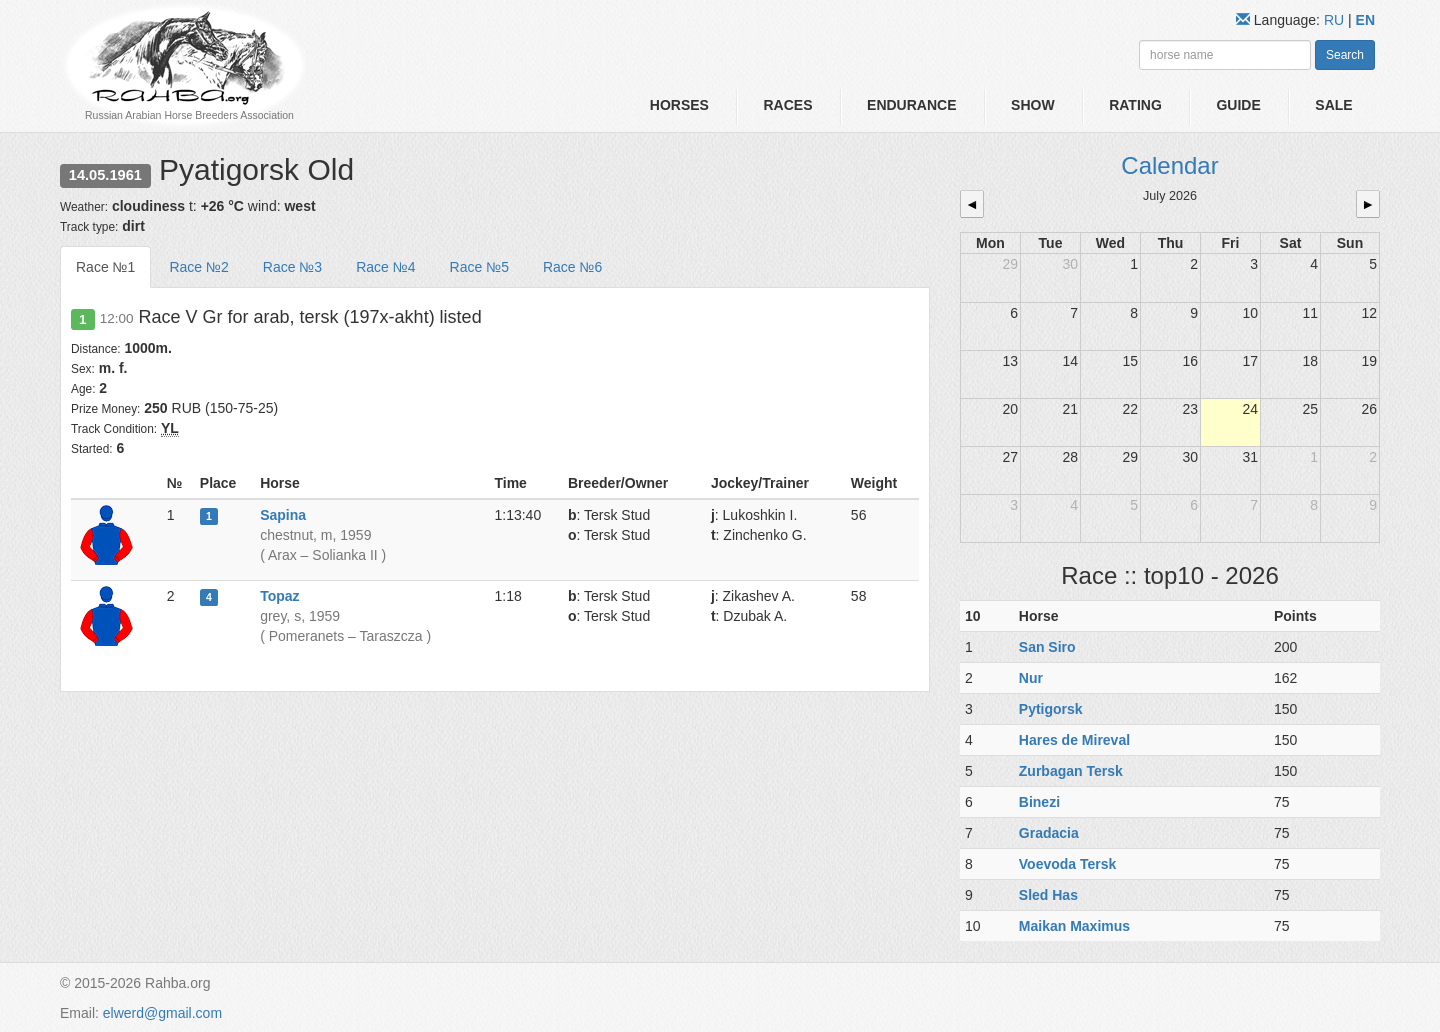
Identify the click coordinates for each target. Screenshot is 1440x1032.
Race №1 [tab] (105, 267)
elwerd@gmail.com (162, 1013)
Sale (1333, 105)
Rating (1135, 105)
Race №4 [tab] (385, 267)
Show (1033, 105)
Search (1345, 55)
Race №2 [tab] (198, 267)
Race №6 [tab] (572, 267)
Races (787, 105)
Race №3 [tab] (292, 267)
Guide (1238, 105)
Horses (679, 105)
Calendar (1169, 165)
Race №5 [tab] (479, 267)
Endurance (911, 105)
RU (1336, 20)
